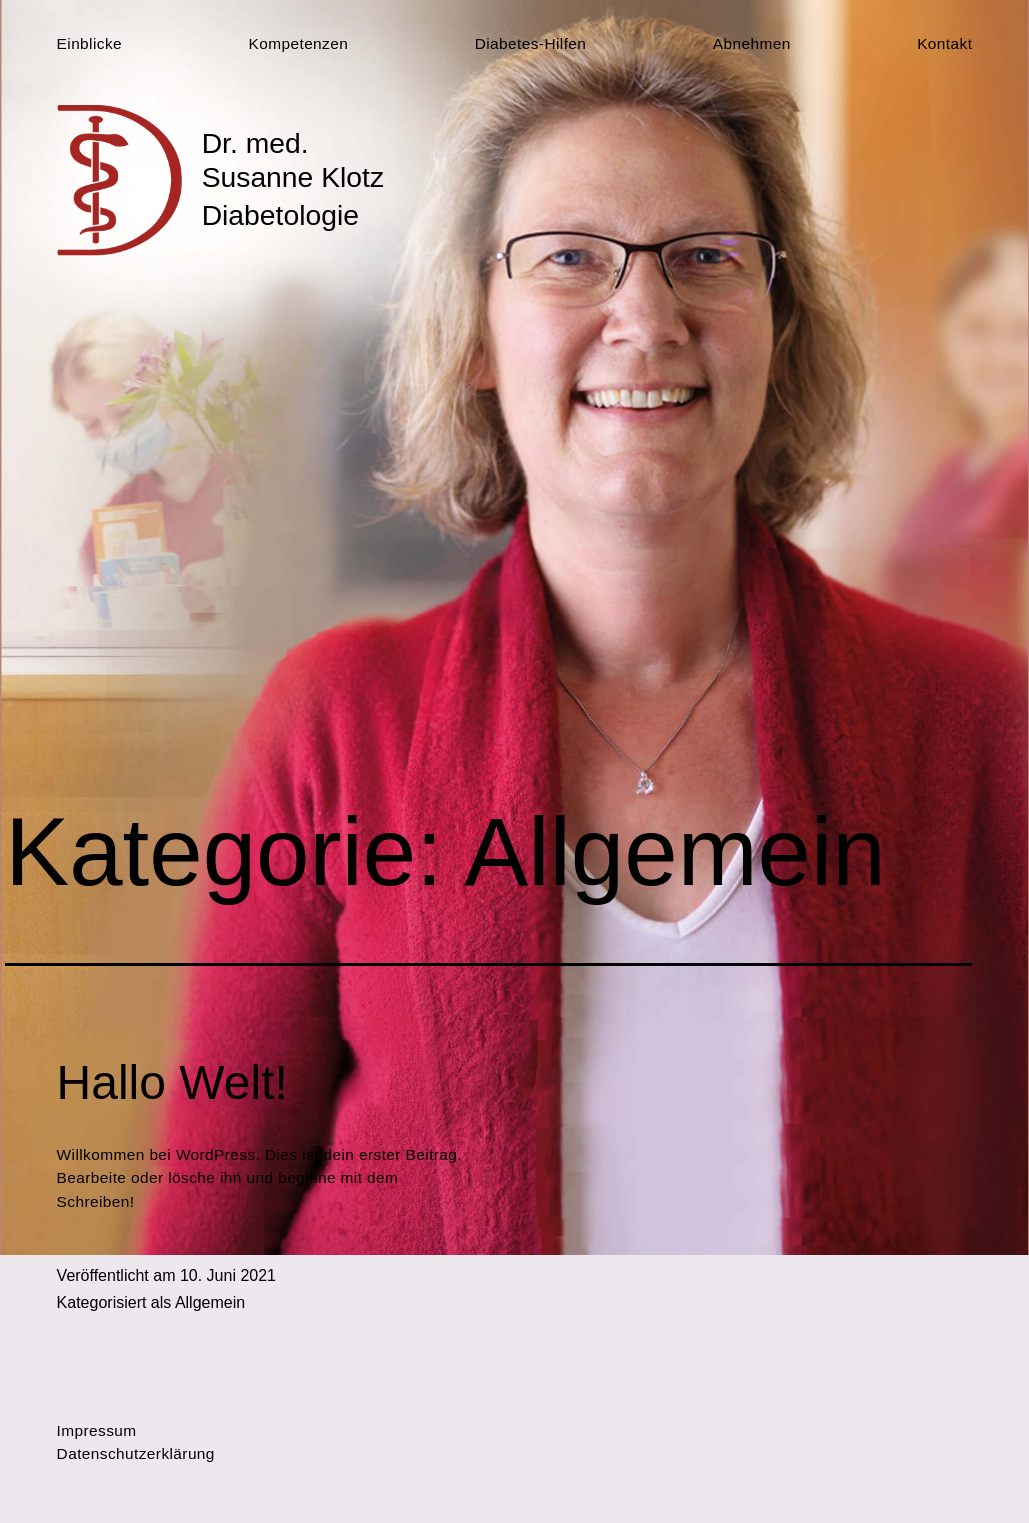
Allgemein (210, 1302)
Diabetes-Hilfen (531, 43)
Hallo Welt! (172, 1082)
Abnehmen (752, 43)
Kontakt (944, 43)
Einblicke (89, 43)
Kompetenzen (299, 43)
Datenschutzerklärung (136, 1453)
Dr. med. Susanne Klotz (293, 160)
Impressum (97, 1430)
